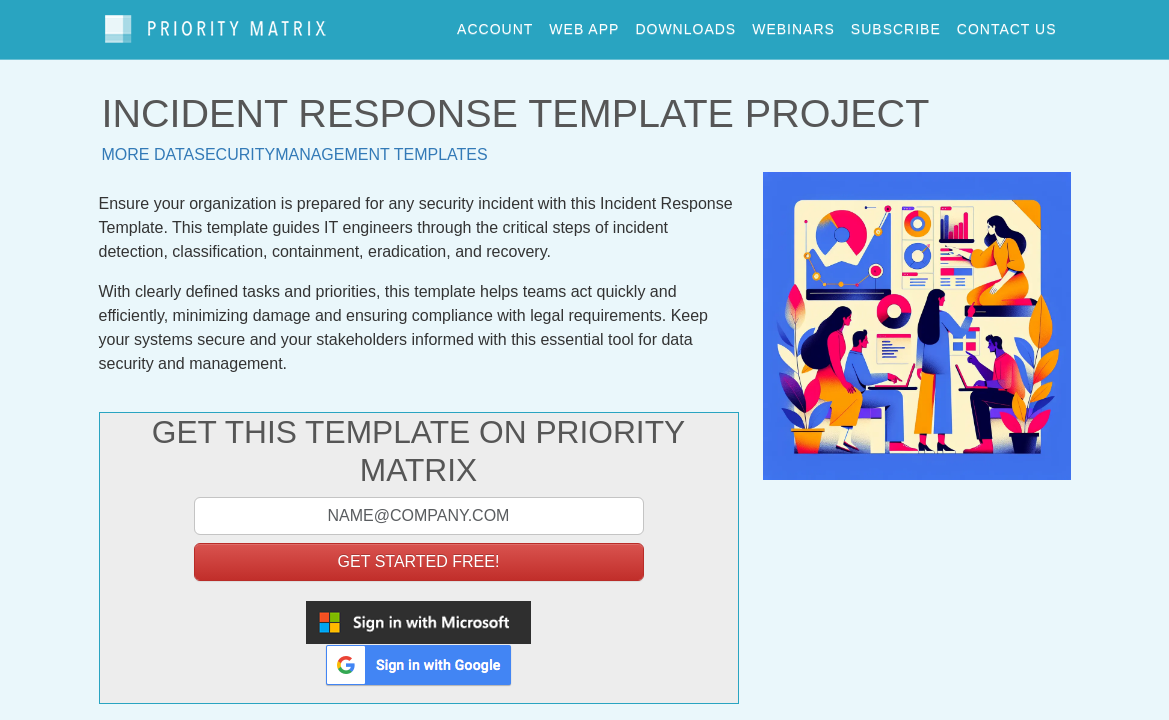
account (495, 24)
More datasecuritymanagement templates (295, 144)
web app (584, 24)
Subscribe (896, 24)
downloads (685, 24)
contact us (1007, 24)
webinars (793, 24)
